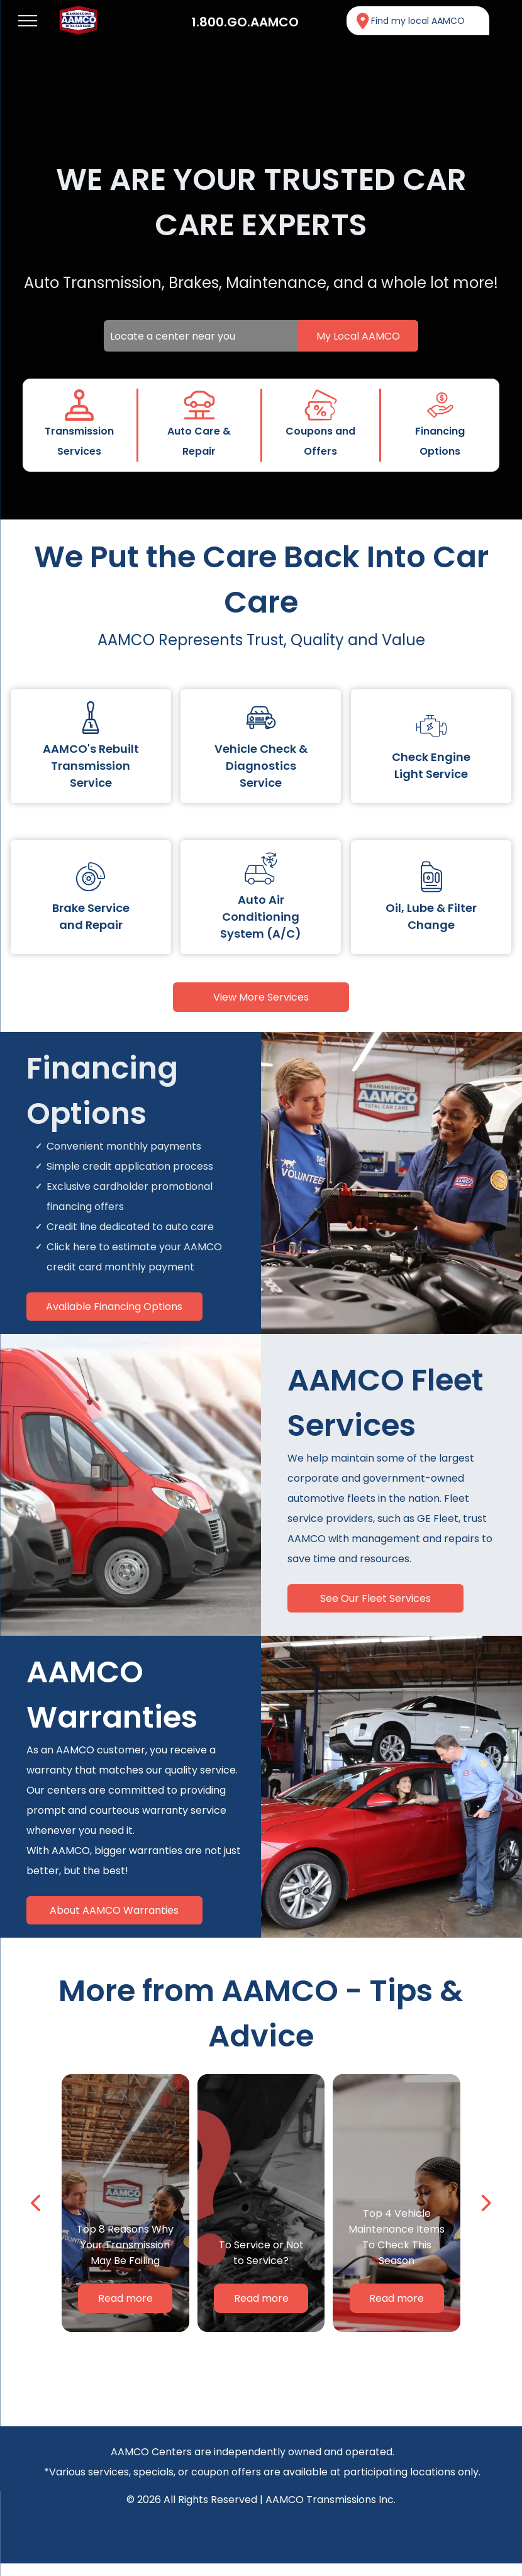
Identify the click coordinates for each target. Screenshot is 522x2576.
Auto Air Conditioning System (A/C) (260, 916)
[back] (37, 2203)
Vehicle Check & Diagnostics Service (261, 766)
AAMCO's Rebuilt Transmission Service (91, 766)
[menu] (27, 20)
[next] (485, 2203)
